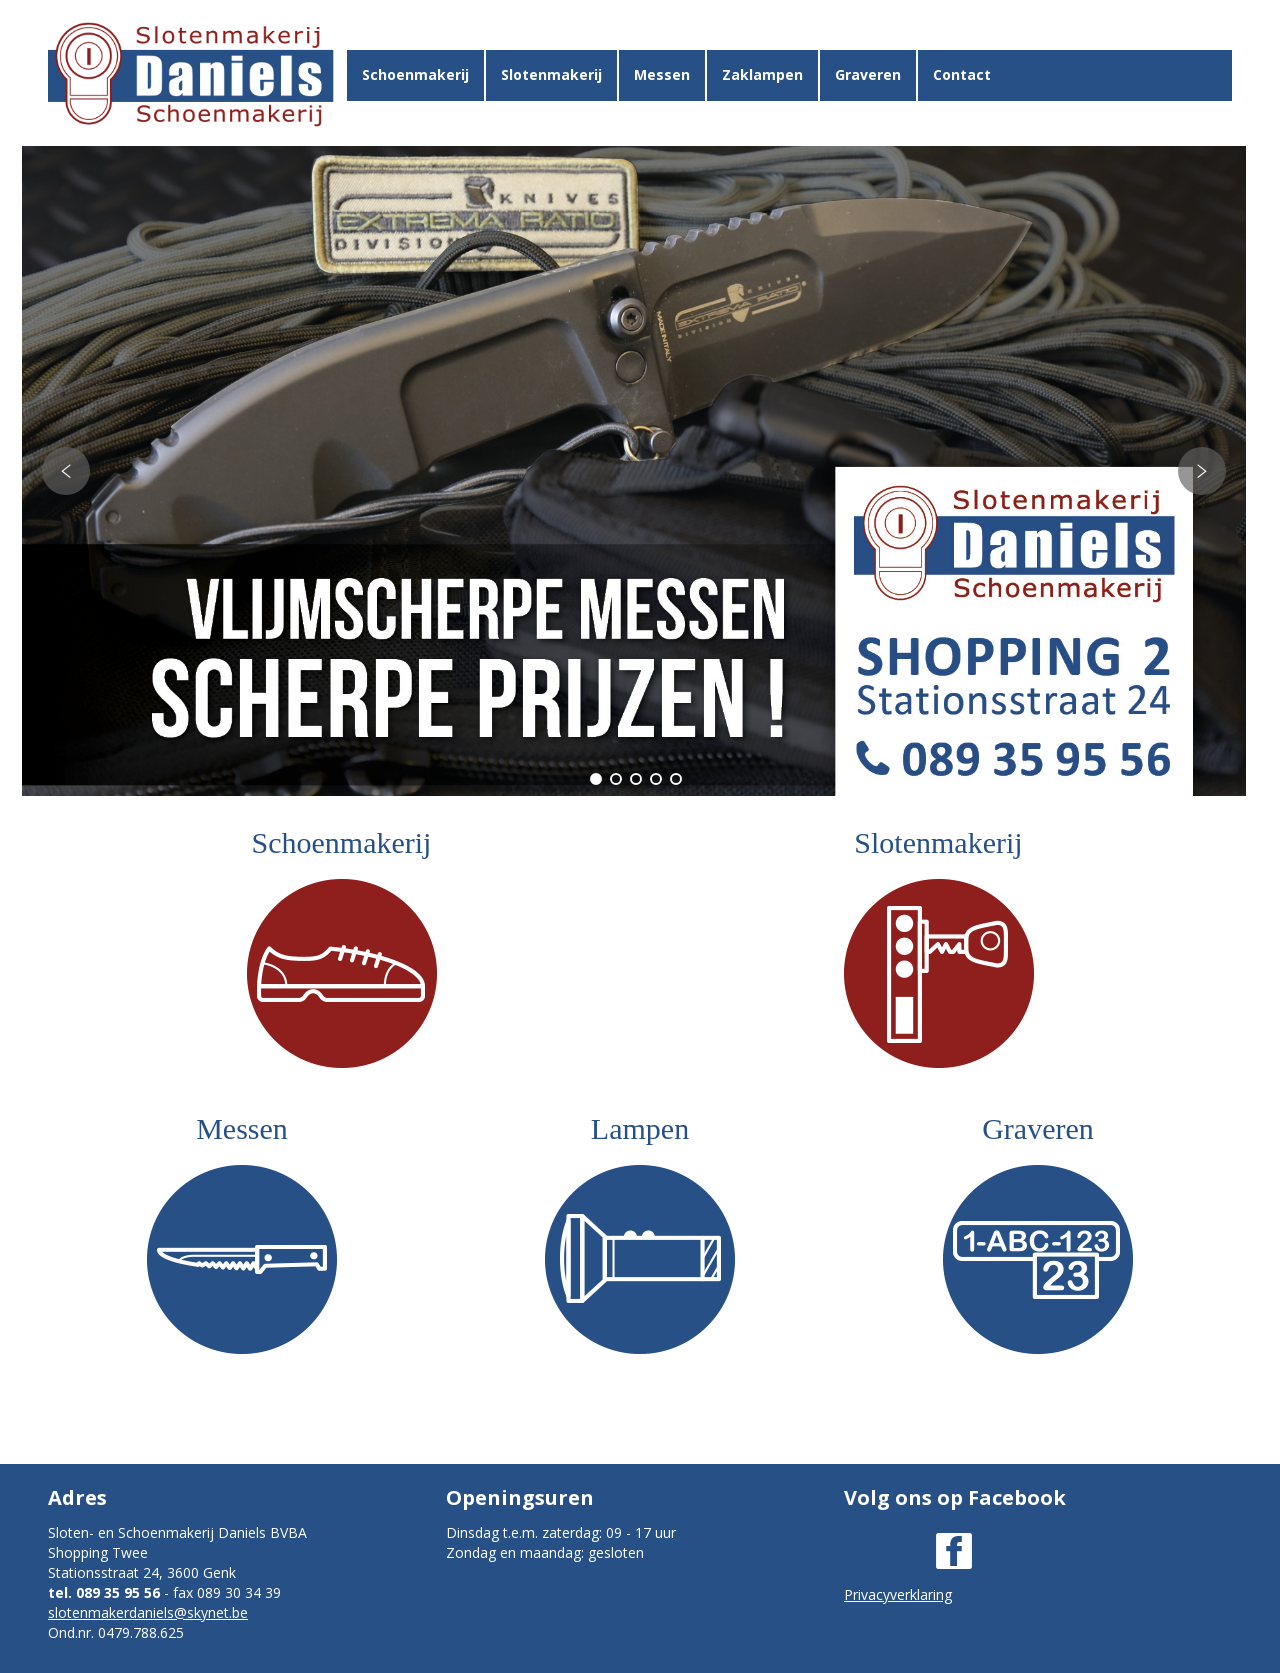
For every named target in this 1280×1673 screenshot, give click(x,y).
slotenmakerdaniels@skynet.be (148, 1612)
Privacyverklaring (898, 1594)
